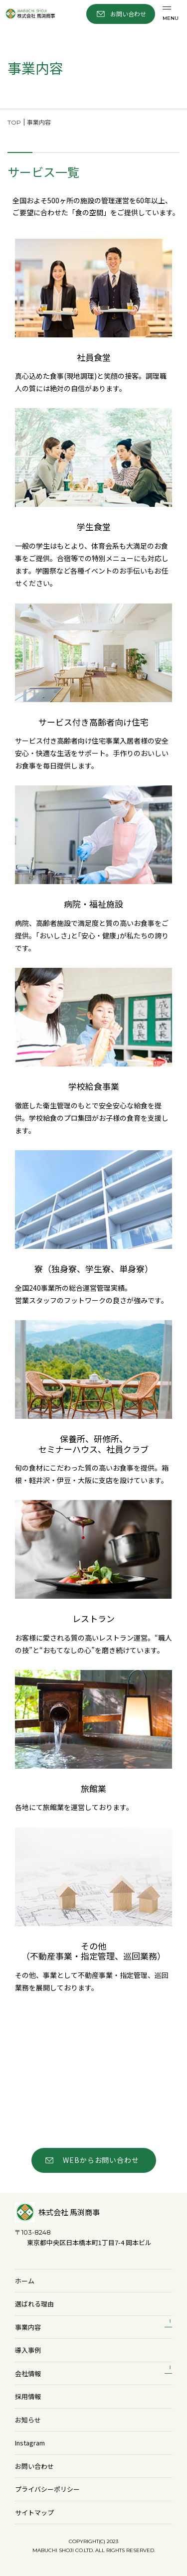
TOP (14, 122)
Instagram (30, 2442)
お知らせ (28, 2419)
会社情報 (28, 2373)
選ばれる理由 (34, 2303)
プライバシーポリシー (47, 2489)
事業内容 (28, 2327)
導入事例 (28, 2350)
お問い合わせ (34, 2466)
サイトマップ (34, 2512)
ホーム (24, 2280)
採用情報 (28, 2396)
